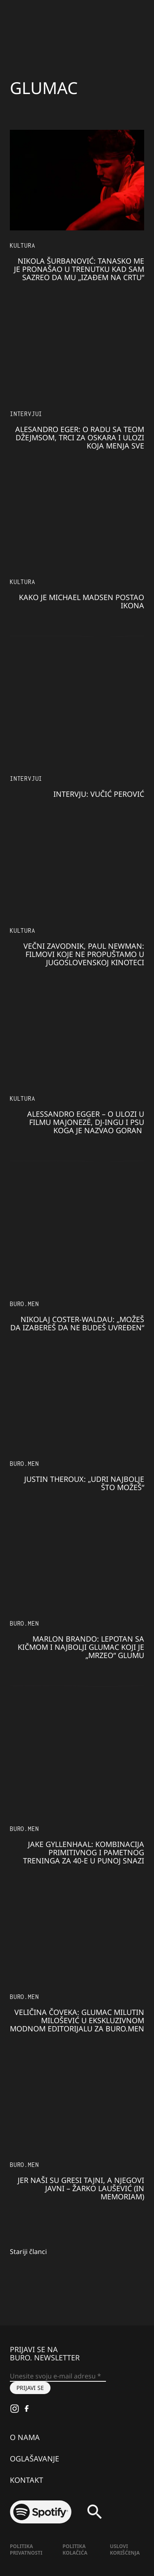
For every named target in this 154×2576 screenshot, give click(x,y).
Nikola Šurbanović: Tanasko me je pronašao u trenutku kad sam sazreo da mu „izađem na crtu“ (79, 269)
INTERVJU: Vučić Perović (98, 794)
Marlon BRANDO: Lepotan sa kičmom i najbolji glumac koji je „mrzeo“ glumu (81, 1647)
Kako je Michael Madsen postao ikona (81, 601)
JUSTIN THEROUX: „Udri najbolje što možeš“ (84, 1483)
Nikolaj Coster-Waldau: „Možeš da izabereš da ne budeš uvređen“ (77, 1323)
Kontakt (26, 2480)
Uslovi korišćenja (125, 2549)
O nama (25, 2437)
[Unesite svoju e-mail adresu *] (58, 2376)
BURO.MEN (24, 1303)
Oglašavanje (34, 2458)
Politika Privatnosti (26, 2549)
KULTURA (22, 245)
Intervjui (26, 413)
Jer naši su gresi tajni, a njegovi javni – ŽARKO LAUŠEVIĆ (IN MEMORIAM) (81, 2188)
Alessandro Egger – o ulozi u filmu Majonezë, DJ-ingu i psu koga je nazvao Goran (85, 1122)
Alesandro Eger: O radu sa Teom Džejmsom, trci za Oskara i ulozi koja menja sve (79, 437)
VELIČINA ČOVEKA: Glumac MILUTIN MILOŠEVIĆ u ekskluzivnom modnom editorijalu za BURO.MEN (77, 2020)
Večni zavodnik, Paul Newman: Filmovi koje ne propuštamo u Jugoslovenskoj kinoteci (83, 954)
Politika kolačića (74, 2549)
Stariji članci (28, 2251)
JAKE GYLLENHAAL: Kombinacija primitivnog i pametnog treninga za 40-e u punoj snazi (83, 1852)
